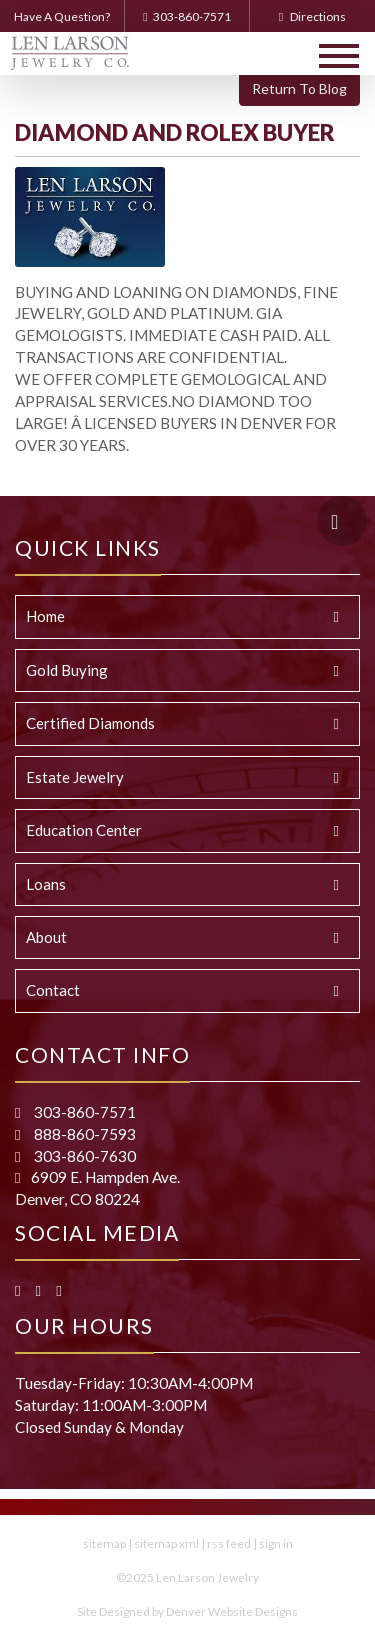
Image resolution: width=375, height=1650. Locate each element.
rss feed (229, 1543)
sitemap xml (166, 1543)
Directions (312, 16)
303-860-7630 (83, 1156)
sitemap (104, 1543)
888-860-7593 (83, 1134)
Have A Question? (62, 16)
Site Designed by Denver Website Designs (187, 1611)
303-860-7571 (186, 16)
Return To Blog (299, 88)
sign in (276, 1543)
